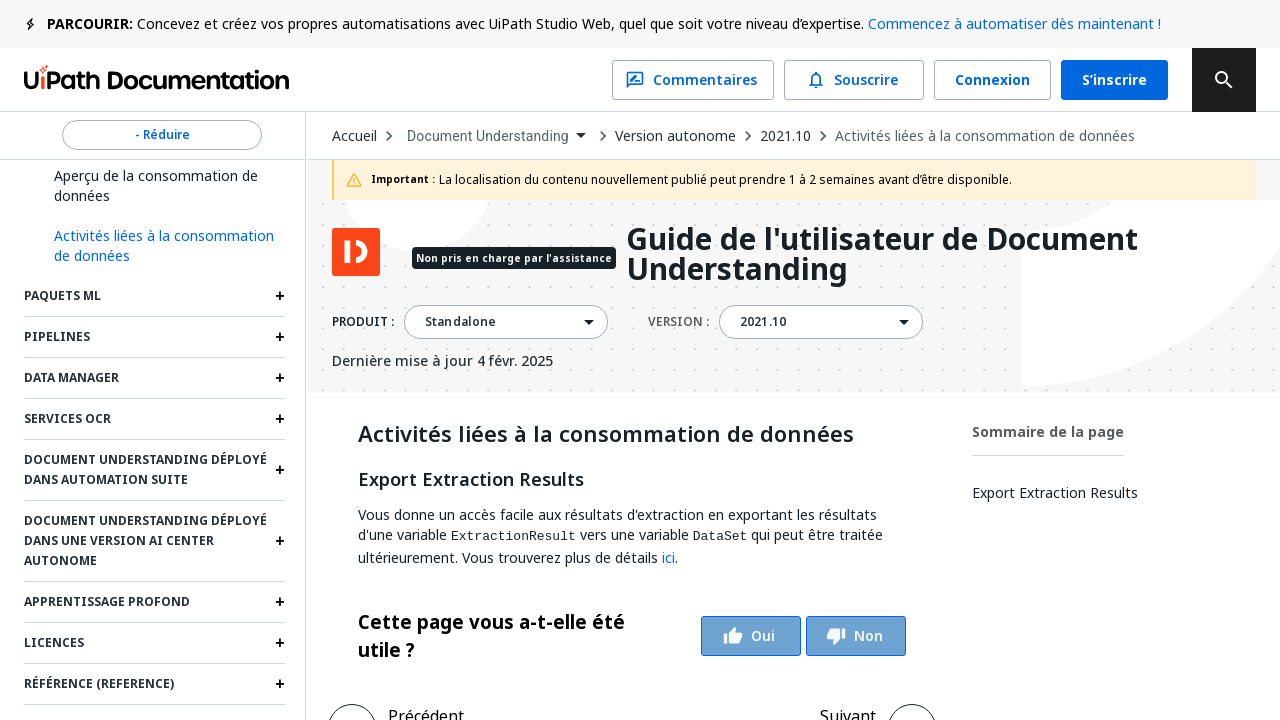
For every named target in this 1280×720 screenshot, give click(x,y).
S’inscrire (1114, 80)
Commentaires (693, 80)
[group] (632, 636)
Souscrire (854, 80)
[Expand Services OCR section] (280, 419)
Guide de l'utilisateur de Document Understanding (882, 254)
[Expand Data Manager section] (280, 378)
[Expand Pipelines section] (280, 337)
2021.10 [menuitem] (763, 322)
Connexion (992, 80)
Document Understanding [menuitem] (488, 136)
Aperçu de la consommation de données (156, 185)
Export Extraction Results (471, 480)
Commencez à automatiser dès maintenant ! (1014, 23)
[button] (162, 246)
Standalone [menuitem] (461, 322)
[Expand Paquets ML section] (280, 296)
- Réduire (162, 135)
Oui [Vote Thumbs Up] (751, 636)
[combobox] (496, 136)
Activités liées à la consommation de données (985, 136)
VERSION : (678, 322)
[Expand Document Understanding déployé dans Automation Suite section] (280, 470)
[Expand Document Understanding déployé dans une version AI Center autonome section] (280, 541)
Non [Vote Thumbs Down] (856, 636)
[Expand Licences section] (280, 643)
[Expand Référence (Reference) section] (280, 684)
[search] (1224, 80)
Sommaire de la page (1048, 431)
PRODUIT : (363, 322)
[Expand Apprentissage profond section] (280, 602)
